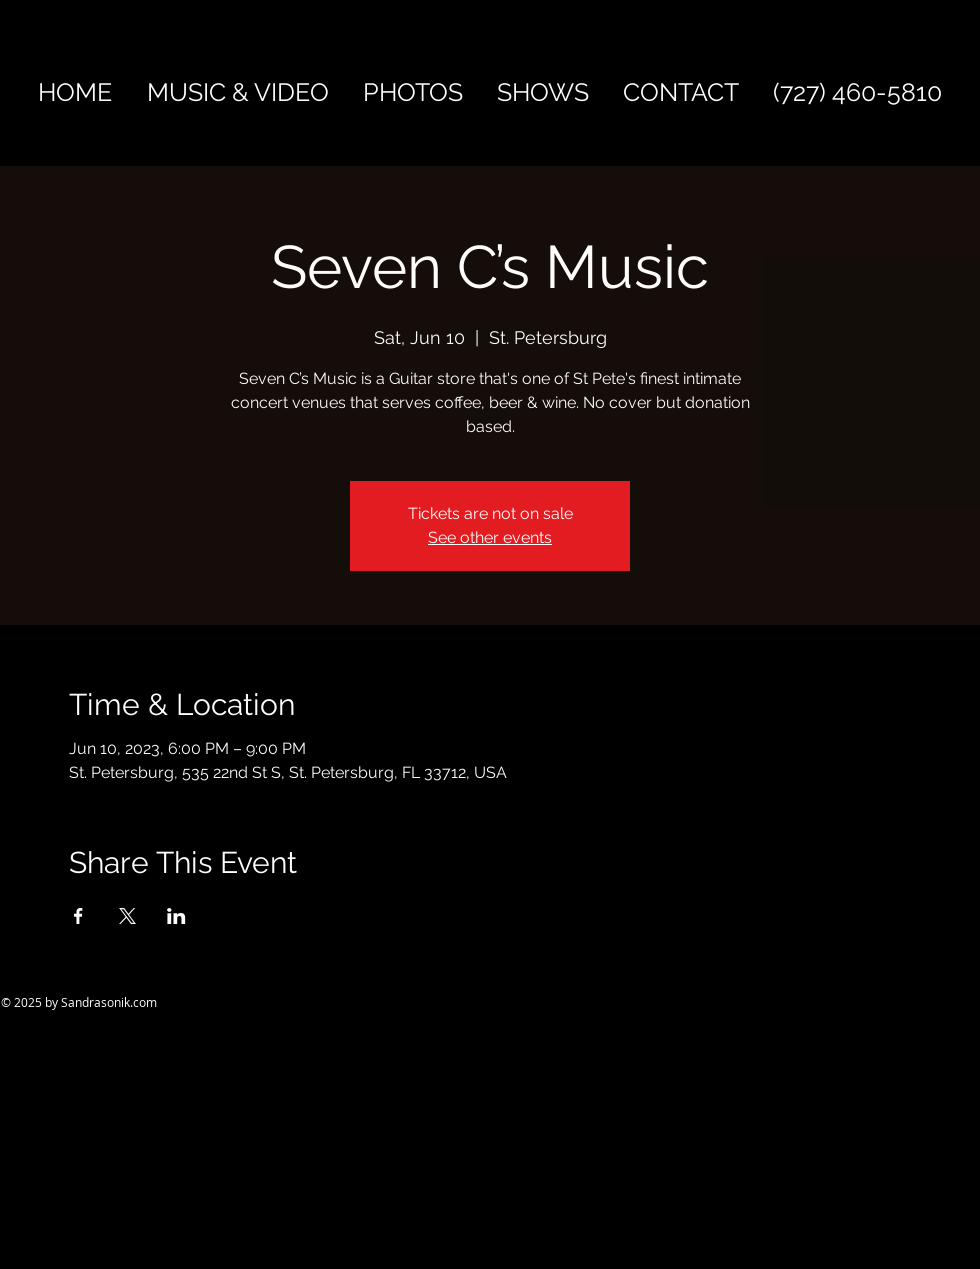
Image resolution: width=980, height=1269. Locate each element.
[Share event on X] (127, 916)
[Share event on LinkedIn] (176, 916)
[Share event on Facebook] (78, 916)
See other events (490, 537)
